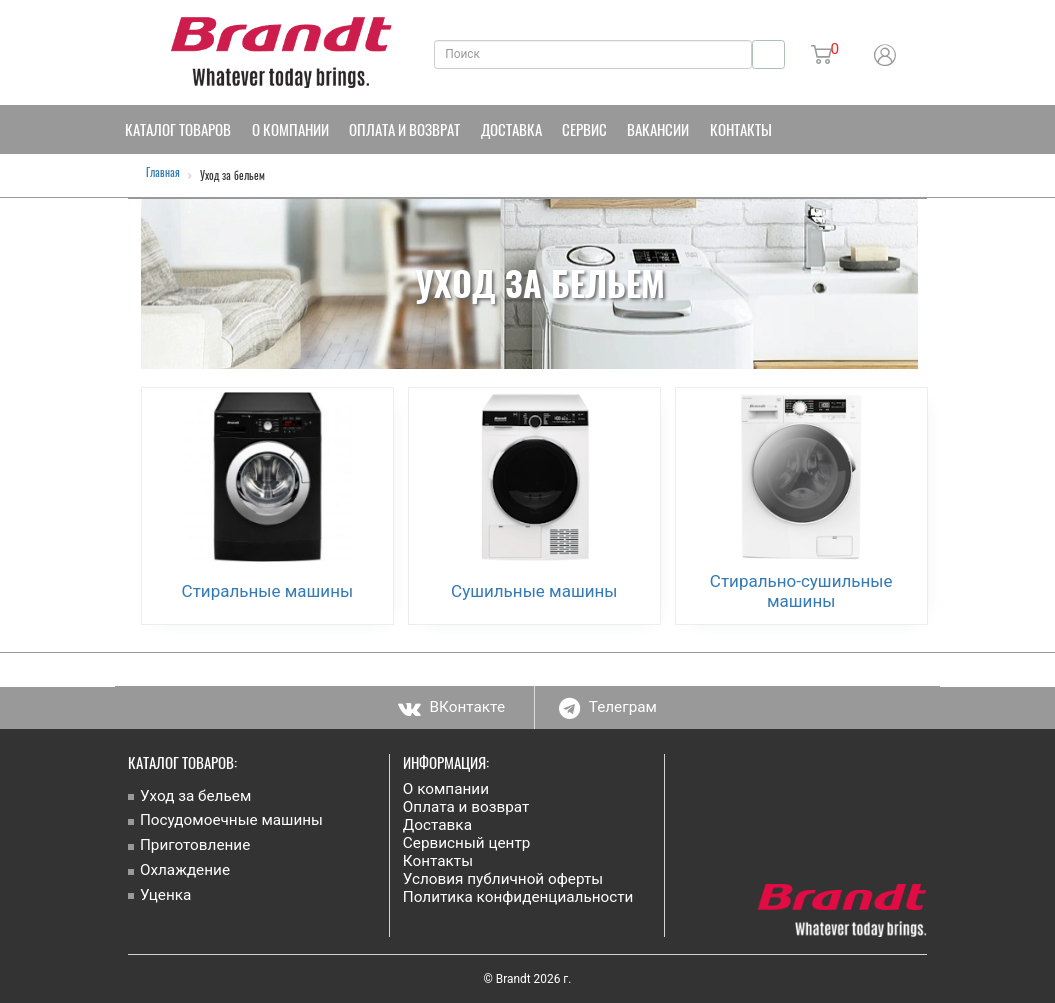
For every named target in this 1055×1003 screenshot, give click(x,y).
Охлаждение (185, 870)
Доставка (511, 129)
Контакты (741, 129)
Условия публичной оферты (503, 879)
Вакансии (658, 129)
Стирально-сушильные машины (801, 591)
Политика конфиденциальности (518, 897)
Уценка (165, 895)
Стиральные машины (268, 591)
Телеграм (608, 707)
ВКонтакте (451, 707)
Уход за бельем (195, 796)
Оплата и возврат (404, 129)
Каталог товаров (178, 129)
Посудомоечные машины (231, 820)
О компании (290, 129)
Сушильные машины (534, 591)
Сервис (584, 129)
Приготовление (195, 845)
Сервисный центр (467, 843)
